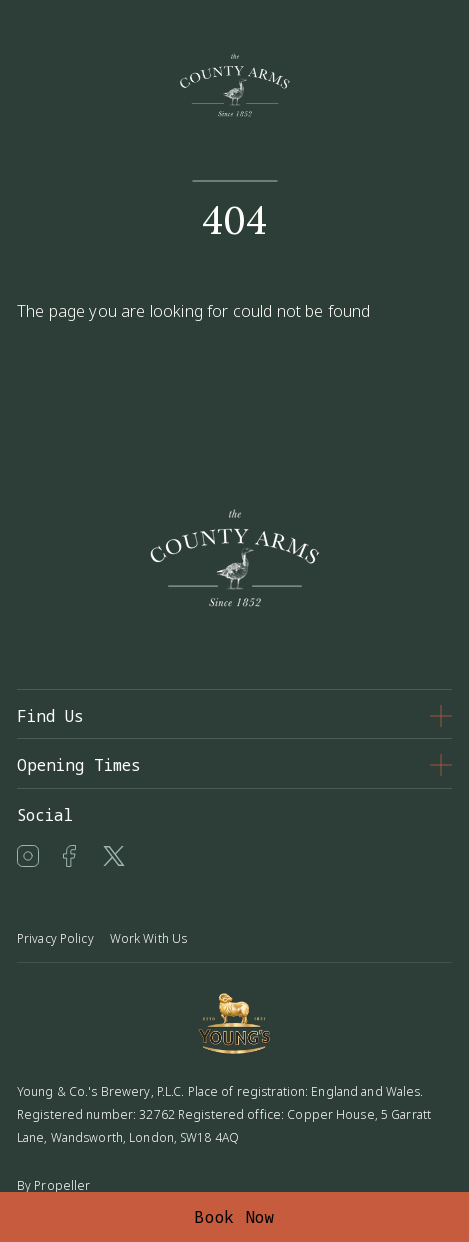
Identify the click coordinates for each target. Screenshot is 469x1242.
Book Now (234, 1217)
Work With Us (148, 938)
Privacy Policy (55, 938)
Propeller (62, 1185)
